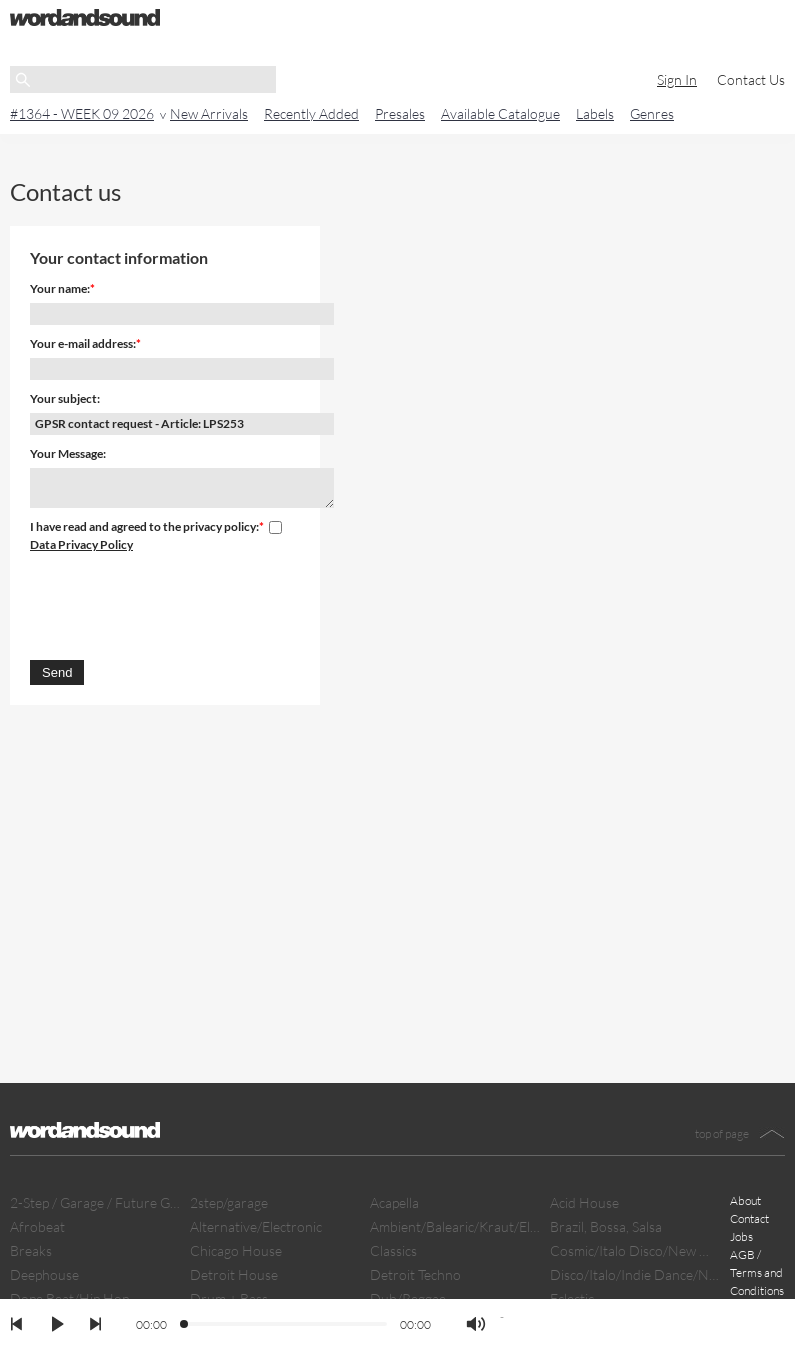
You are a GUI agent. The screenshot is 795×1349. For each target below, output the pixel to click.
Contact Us (751, 79)
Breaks (31, 1250)
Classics (393, 1250)
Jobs (741, 1236)
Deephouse (44, 1274)
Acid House (584, 1202)
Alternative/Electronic (256, 1226)
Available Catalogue (500, 113)
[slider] (185, 1325)
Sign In (677, 79)
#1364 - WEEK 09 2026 (82, 113)
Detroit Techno (415, 1274)
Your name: (60, 288)
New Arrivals (209, 113)
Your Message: (68, 453)
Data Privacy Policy (81, 544)
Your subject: (65, 398)
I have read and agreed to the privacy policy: (144, 526)
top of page (722, 1133)
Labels (595, 113)
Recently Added (311, 113)
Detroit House (234, 1274)
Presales (400, 113)
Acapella (394, 1202)
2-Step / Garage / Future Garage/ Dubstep (95, 1202)
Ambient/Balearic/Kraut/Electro (455, 1226)
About (745, 1200)
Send (57, 672)
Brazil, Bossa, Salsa (606, 1226)
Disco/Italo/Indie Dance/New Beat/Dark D (635, 1274)
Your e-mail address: (83, 343)
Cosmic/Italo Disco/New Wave (635, 1250)
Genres (652, 113)
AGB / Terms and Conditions (757, 1272)
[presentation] (182, 603)
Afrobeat (37, 1226)
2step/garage (229, 1202)
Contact (749, 1218)
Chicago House (236, 1250)
